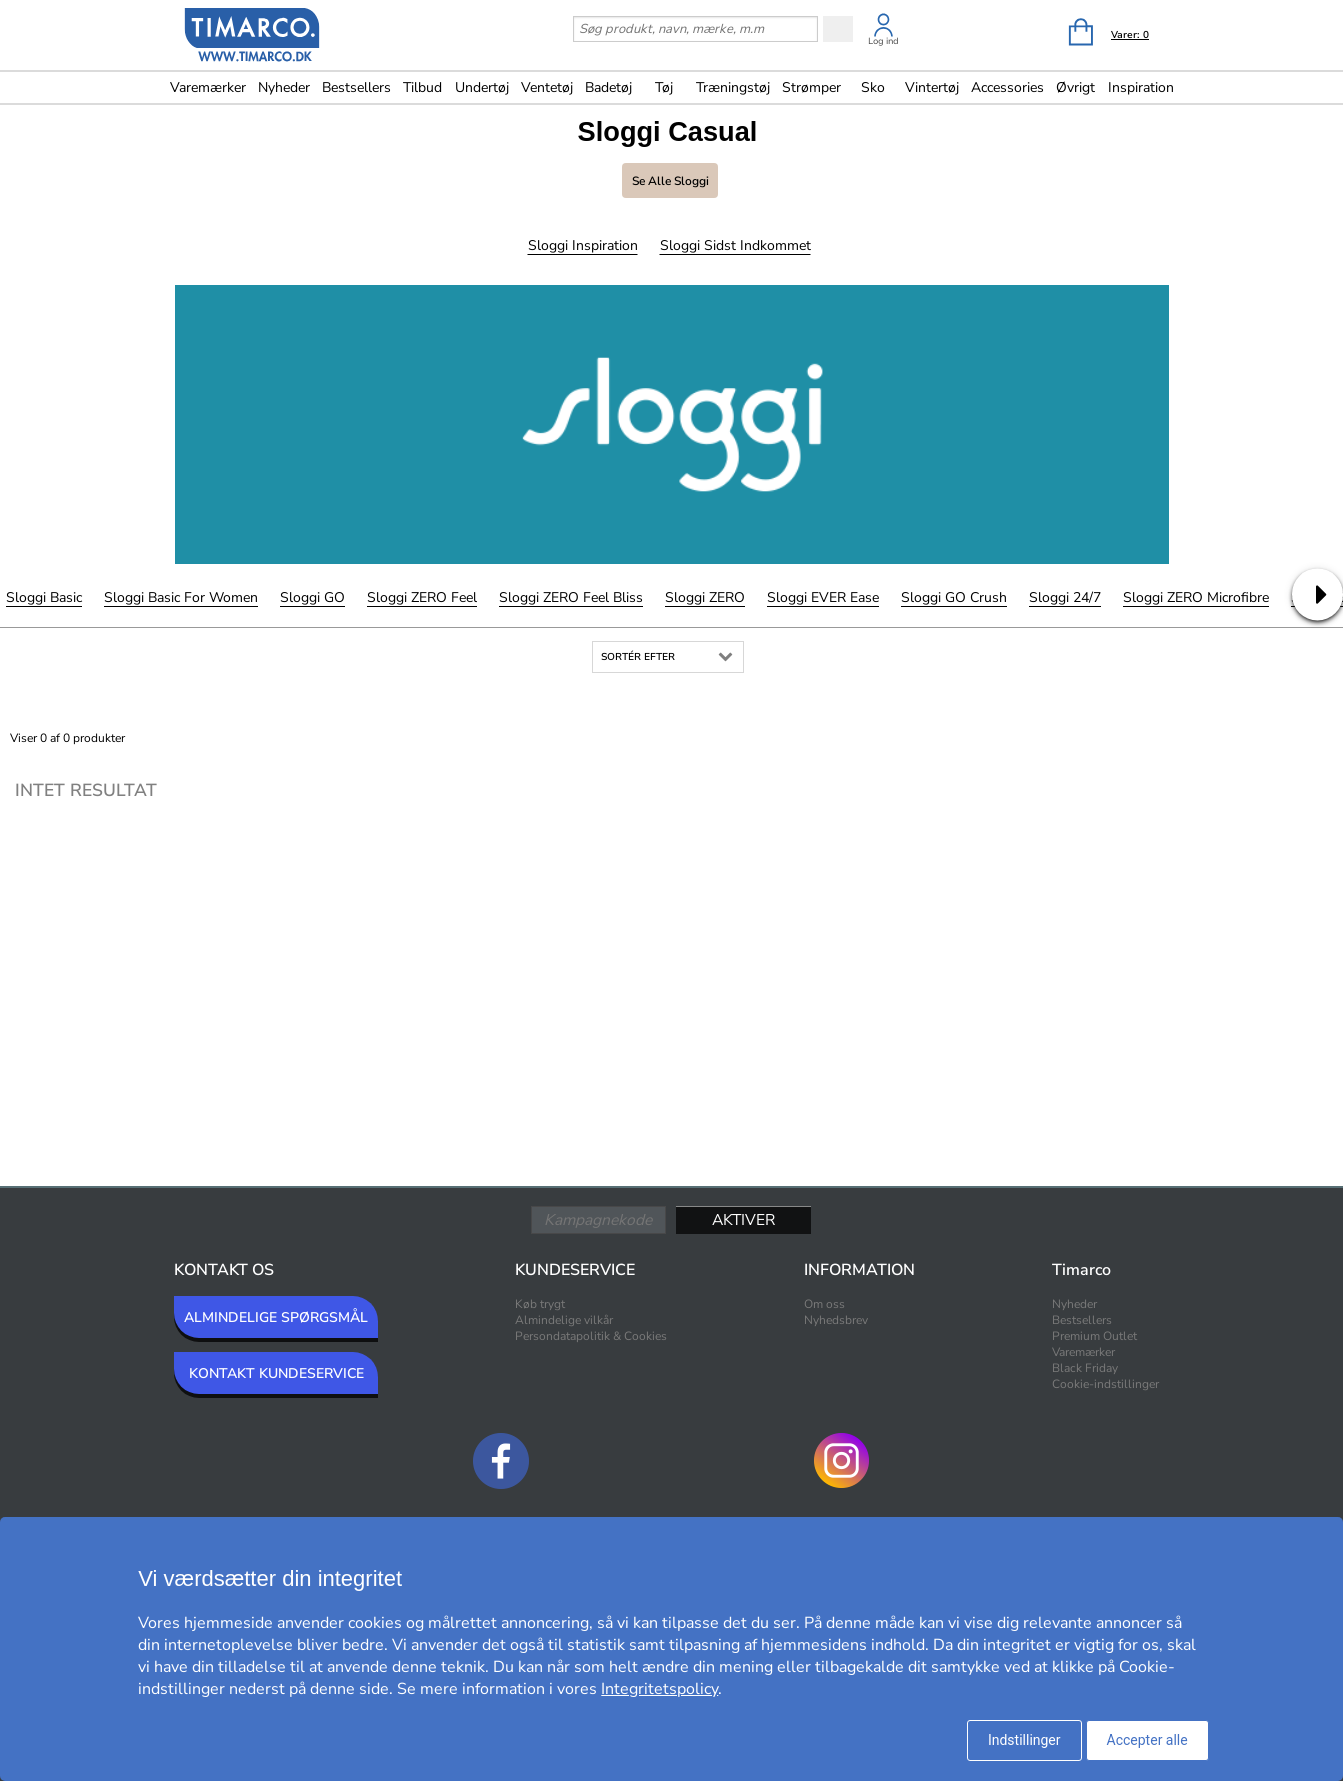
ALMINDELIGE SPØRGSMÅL (276, 1317)
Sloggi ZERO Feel (422, 597)
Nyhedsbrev (836, 1320)
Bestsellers (356, 87)
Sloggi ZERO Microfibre (1196, 597)
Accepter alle (1147, 1740)
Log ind (883, 41)
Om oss (824, 1304)
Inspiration (1141, 87)
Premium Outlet (1094, 1336)
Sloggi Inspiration (583, 245)
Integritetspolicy (659, 1689)
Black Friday (1085, 1368)
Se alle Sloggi (670, 181)
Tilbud (422, 87)
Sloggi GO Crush (954, 597)
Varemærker (208, 87)
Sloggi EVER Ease (823, 597)
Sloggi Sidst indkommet (735, 245)
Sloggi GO (312, 597)
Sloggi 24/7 (1065, 597)
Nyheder (284, 87)
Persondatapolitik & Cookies (591, 1336)
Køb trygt (540, 1304)
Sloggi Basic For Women (181, 597)
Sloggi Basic (44, 597)
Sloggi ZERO (705, 597)
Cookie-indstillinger (1105, 1384)
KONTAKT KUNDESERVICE (276, 1373)
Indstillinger (1024, 1740)
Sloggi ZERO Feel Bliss (571, 597)
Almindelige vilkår (564, 1320)
